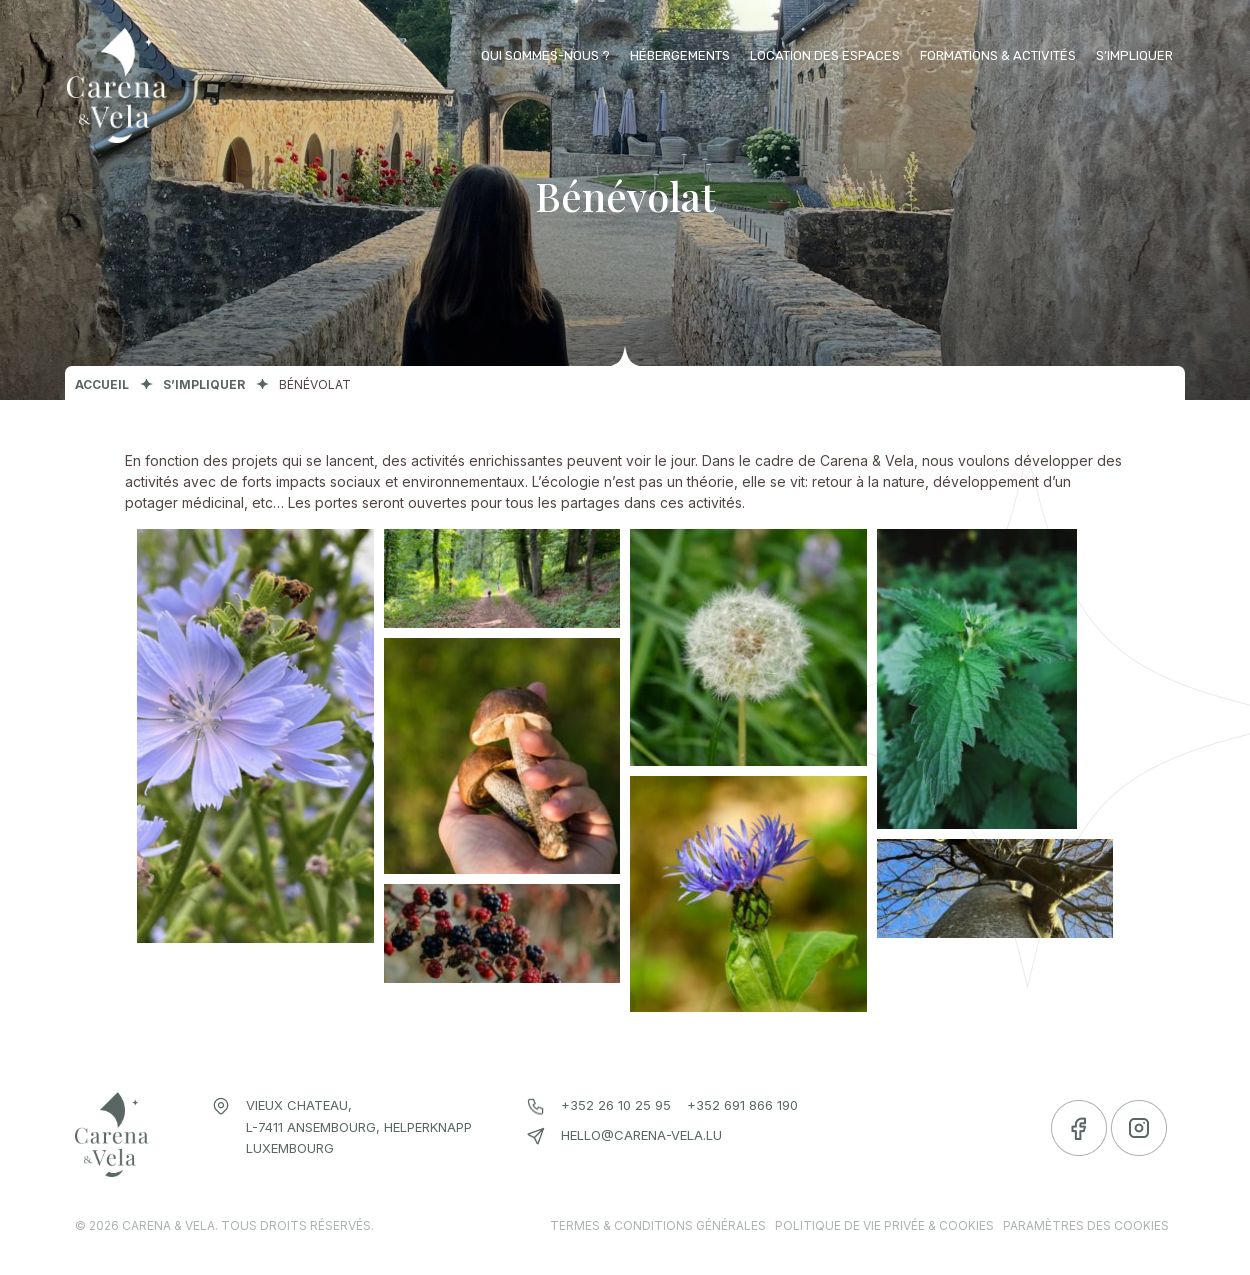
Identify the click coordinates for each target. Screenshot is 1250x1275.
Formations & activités (998, 55)
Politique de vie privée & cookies (884, 1225)
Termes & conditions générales (658, 1225)
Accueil (102, 384)
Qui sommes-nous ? (545, 55)
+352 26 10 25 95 (616, 1105)
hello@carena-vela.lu (641, 1135)
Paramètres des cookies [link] (1086, 1225)
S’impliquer (1134, 55)
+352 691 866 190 (742, 1105)
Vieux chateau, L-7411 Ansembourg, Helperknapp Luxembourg (359, 1126)
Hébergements (680, 55)
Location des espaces (825, 55)
